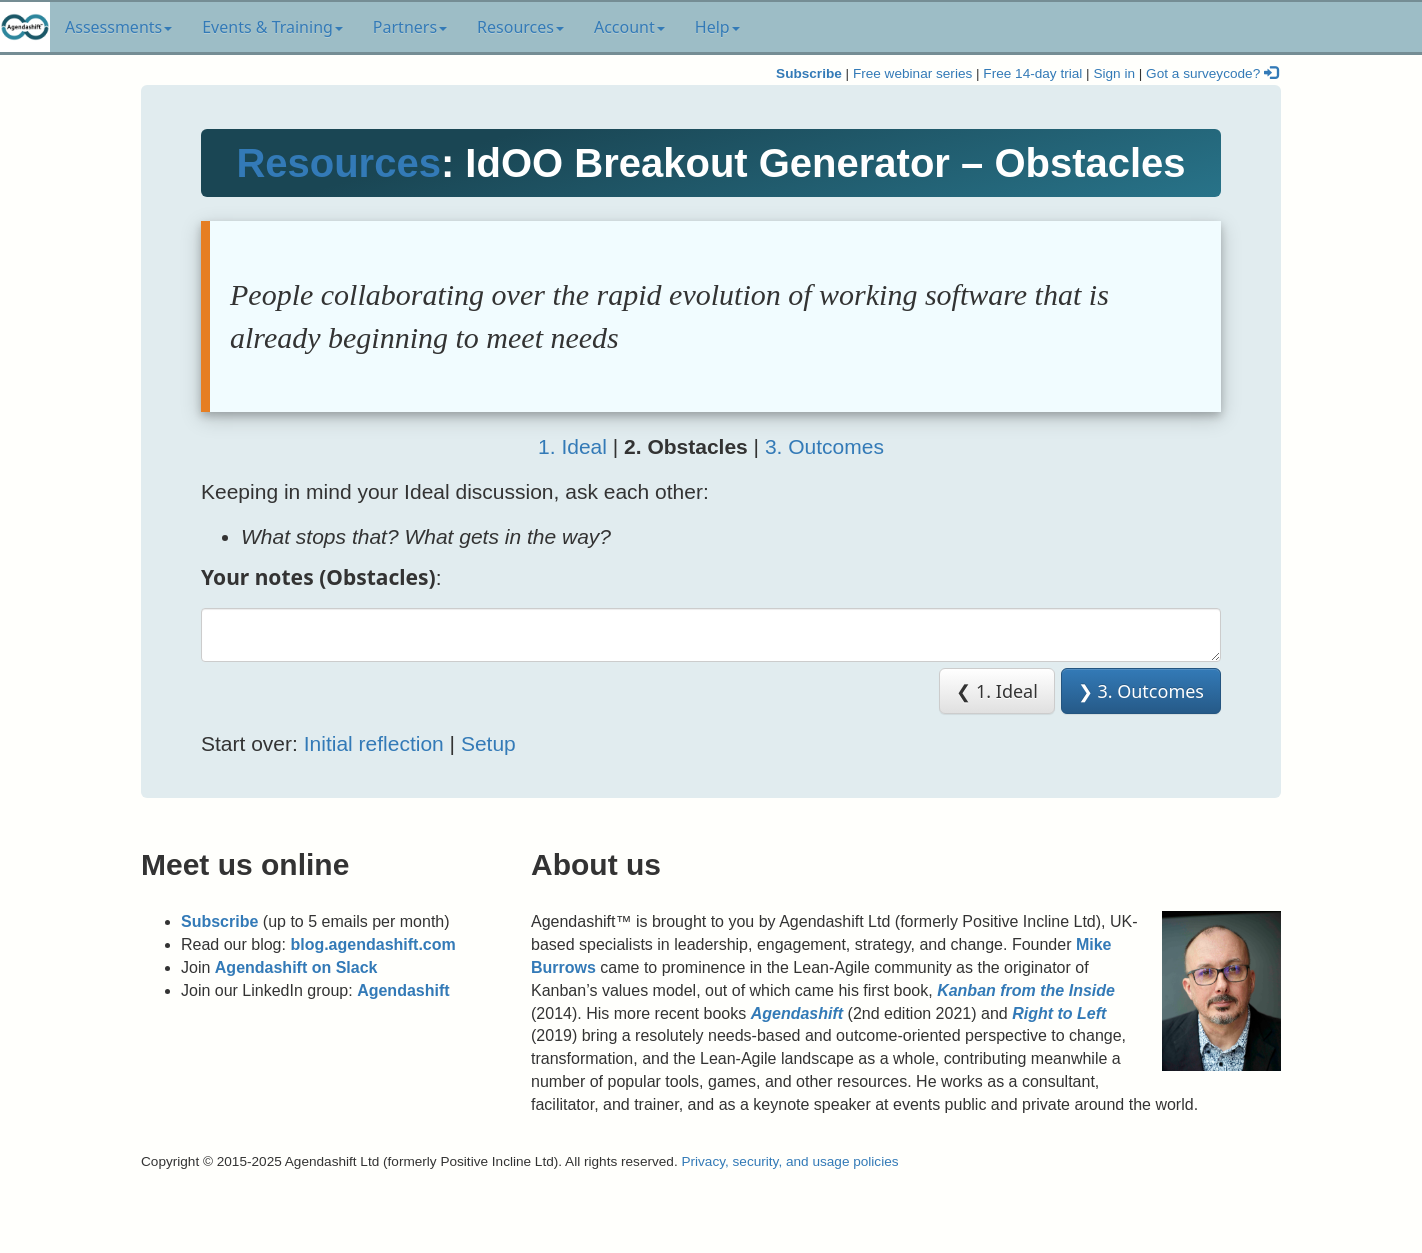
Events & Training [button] (272, 27)
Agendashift (403, 990)
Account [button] (629, 27)
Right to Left (1059, 1013)
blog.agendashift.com (372, 944)
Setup (488, 743)
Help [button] (717, 27)
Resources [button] (520, 27)
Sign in (1114, 73)
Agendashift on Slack (296, 967)
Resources (338, 163)
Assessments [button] (118, 27)
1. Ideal (572, 446)
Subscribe (809, 73)
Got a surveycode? (1212, 73)
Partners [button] (410, 27)
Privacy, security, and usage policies (789, 1161)
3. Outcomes (824, 446)
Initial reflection (374, 743)
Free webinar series (912, 73)
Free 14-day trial (1032, 73)
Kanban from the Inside (1026, 990)
